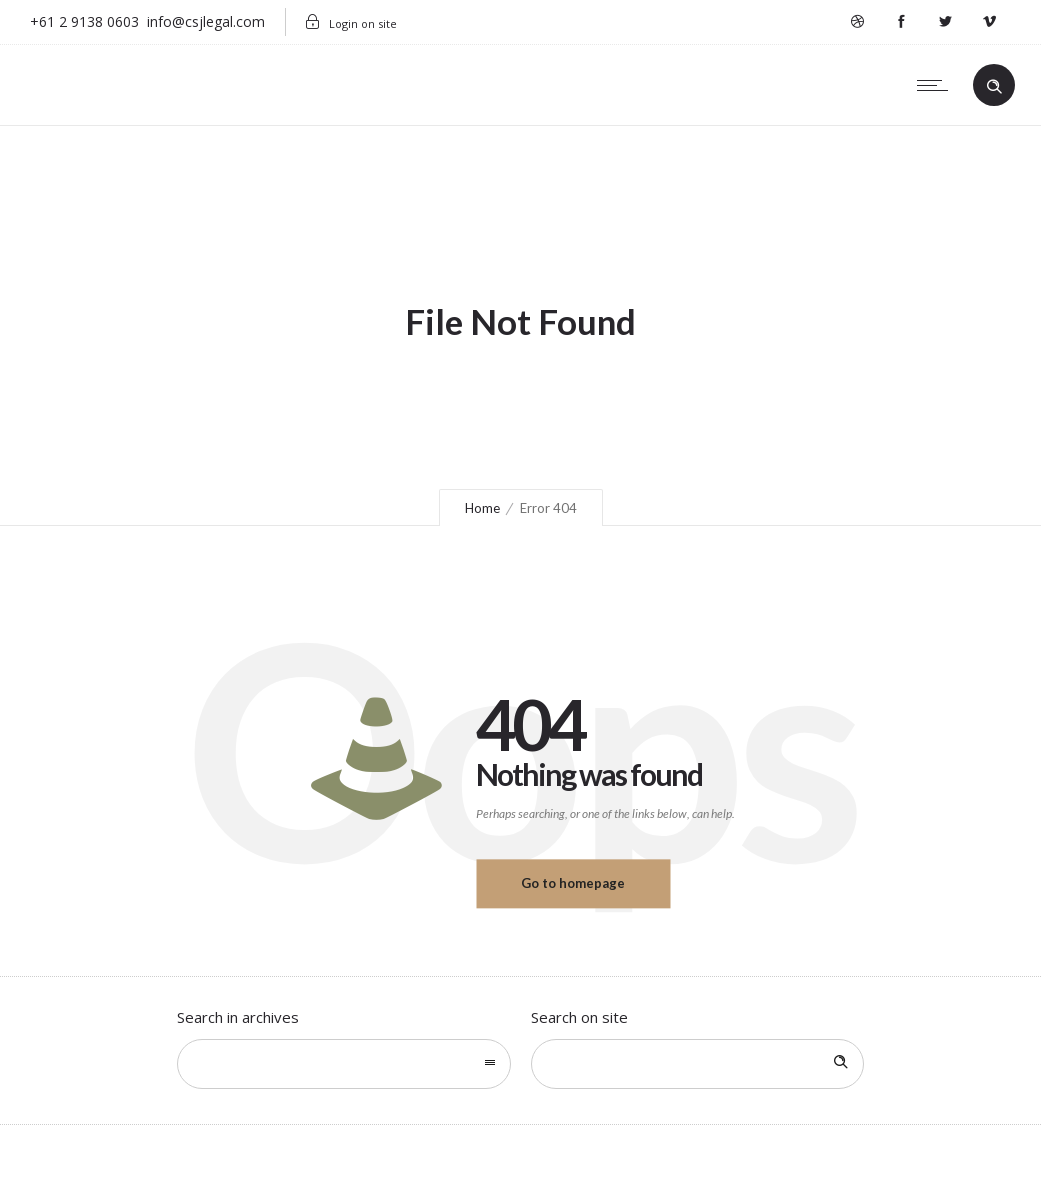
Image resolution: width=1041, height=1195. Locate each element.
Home (482, 508)
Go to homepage (573, 883)
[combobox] (344, 1064)
